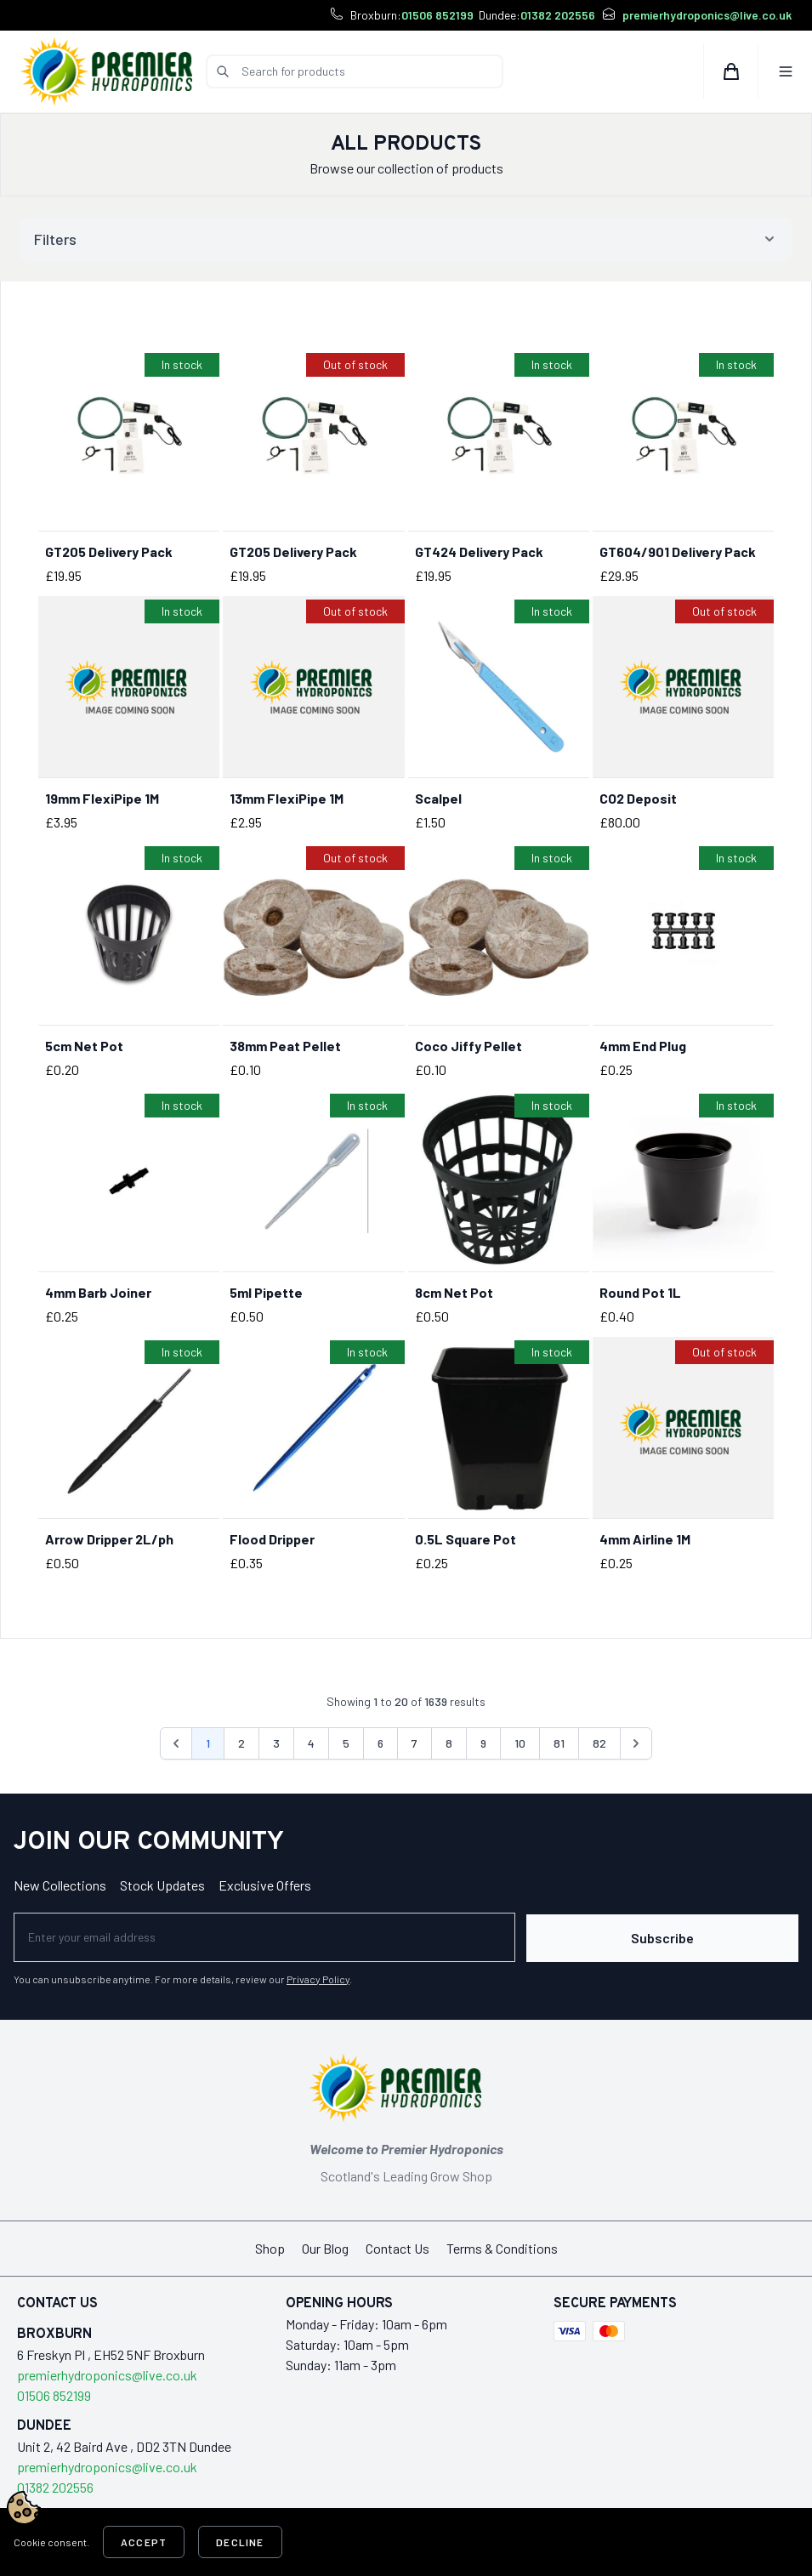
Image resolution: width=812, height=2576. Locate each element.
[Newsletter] (275, 1936)
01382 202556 (557, 15)
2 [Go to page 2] (241, 1743)
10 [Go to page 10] (519, 1743)
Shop (270, 2246)
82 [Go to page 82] (599, 1743)
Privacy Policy (318, 1977)
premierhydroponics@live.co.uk (707, 15)
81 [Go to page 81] (559, 1743)
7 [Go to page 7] (414, 1743)
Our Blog (325, 2246)
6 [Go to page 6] (380, 1743)
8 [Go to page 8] (449, 1743)
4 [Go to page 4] (311, 1743)
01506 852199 (437, 15)
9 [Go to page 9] (483, 1743)
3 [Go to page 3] (276, 1743)
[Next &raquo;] (636, 1743)
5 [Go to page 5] (346, 1743)
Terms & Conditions (502, 2246)
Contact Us (397, 2246)
